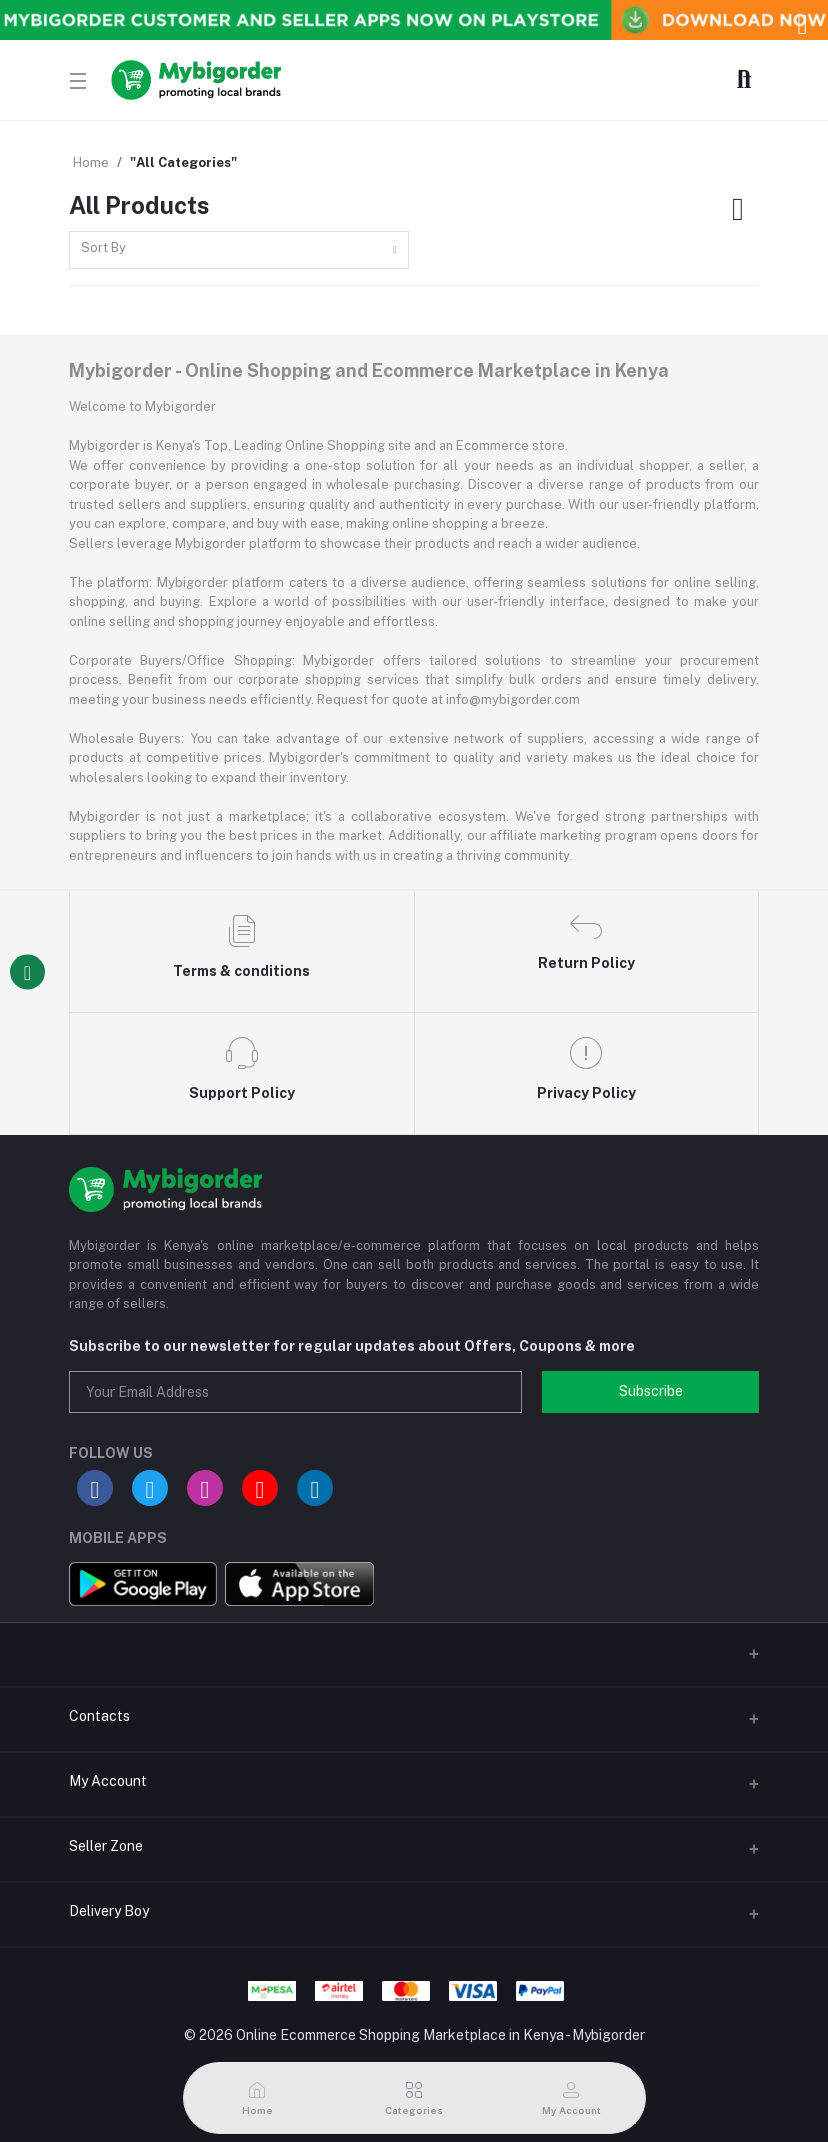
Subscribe (651, 1391)
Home (91, 162)
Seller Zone (106, 1846)
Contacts (99, 1716)
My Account (108, 1781)
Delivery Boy (109, 1911)
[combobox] (239, 250)
